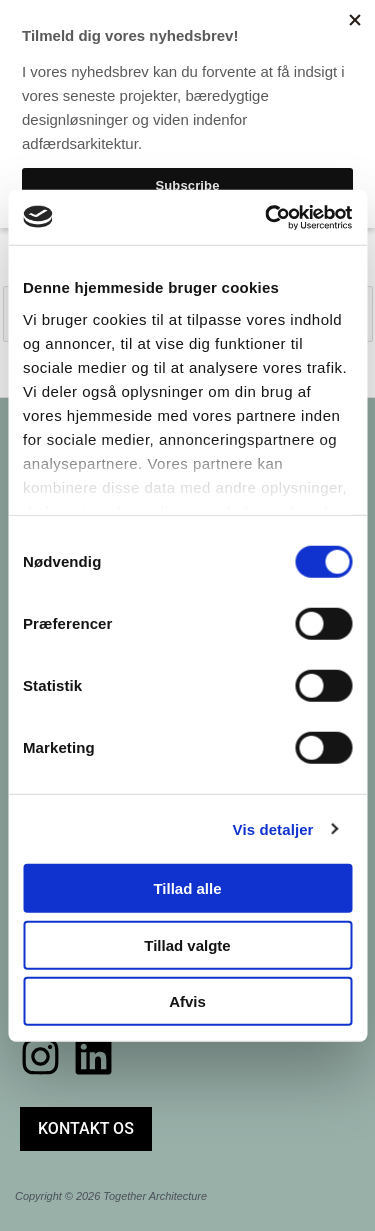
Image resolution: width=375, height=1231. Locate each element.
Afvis (187, 1001)
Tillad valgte (187, 944)
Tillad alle (187, 888)
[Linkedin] (93, 1056)
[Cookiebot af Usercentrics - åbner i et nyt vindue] (267, 217)
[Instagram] (40, 1056)
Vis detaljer (273, 828)
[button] (86, 1129)
